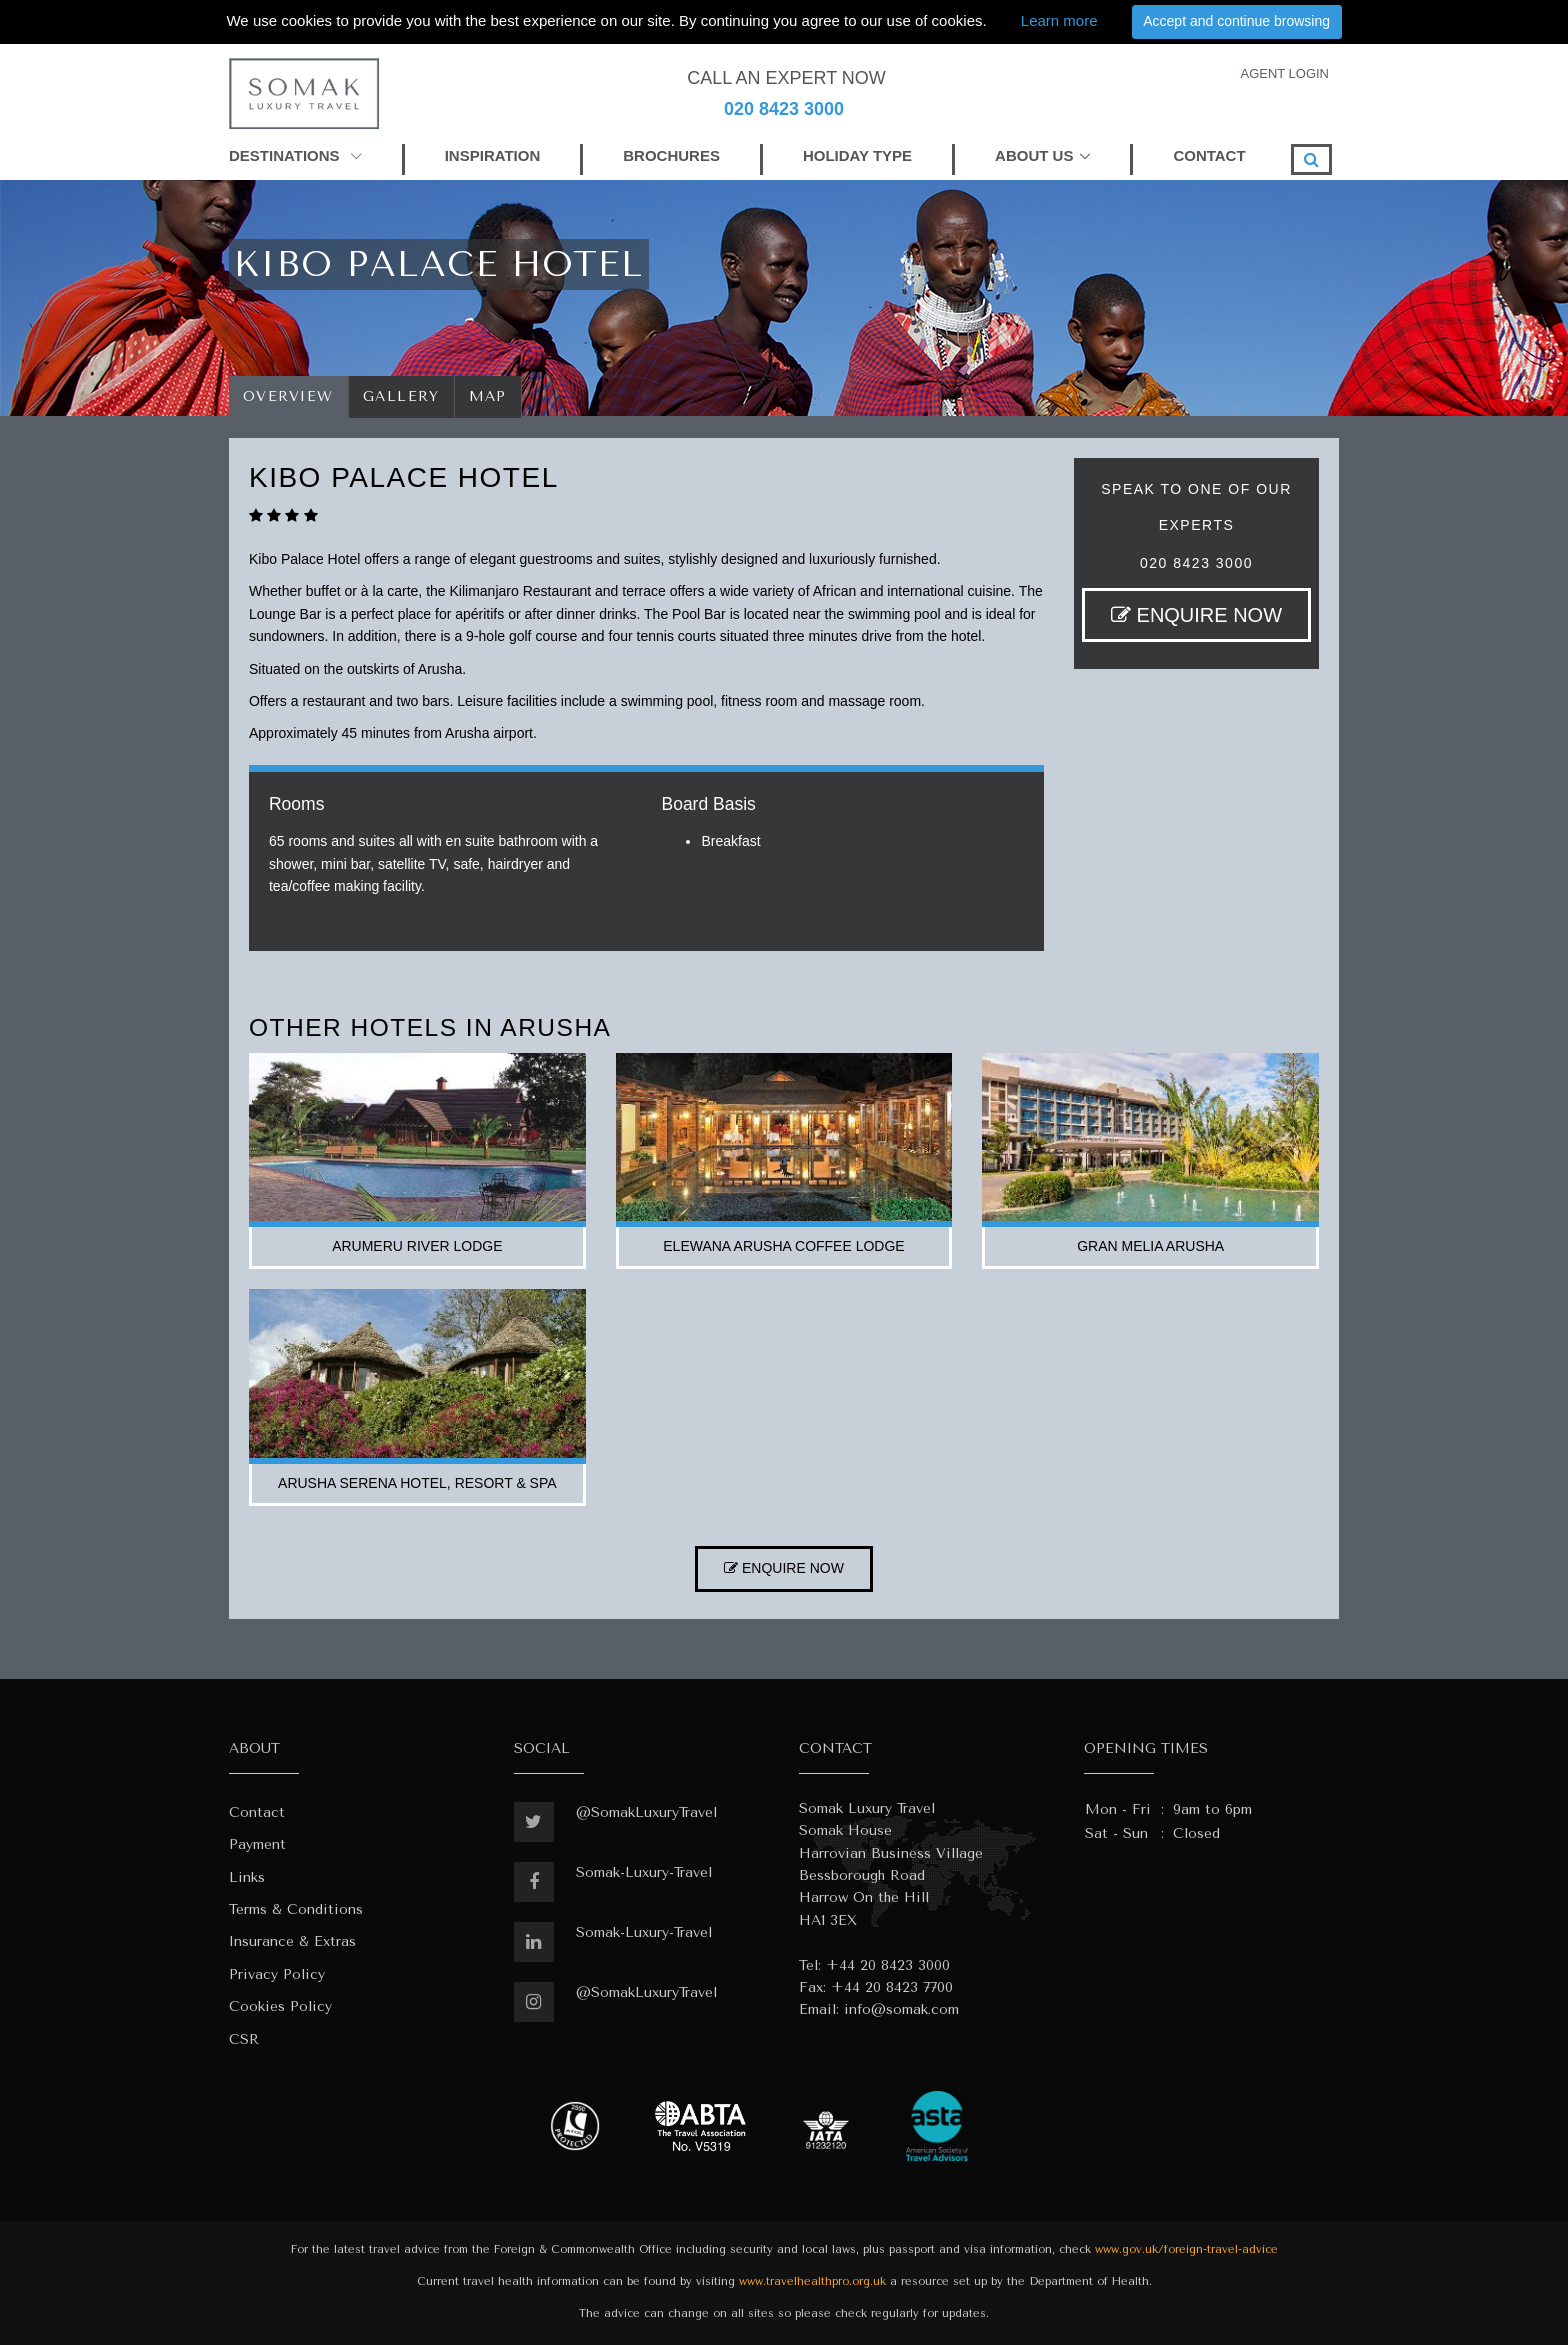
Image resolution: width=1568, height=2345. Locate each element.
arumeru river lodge (417, 1246)
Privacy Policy (277, 1974)
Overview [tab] (288, 396)
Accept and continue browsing (1236, 21)
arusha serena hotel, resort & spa (417, 1483)
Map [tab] (488, 396)
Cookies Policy (280, 2006)
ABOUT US (1034, 155)
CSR (244, 2039)
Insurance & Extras (292, 1941)
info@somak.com (901, 2009)
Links (247, 1877)
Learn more (1059, 20)
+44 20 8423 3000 (888, 1965)
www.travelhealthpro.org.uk (812, 2281)
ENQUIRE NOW (1196, 615)
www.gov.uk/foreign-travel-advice (1186, 2249)
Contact (257, 1812)
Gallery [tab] (401, 396)
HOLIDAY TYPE (857, 155)
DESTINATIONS (295, 155)
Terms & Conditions (296, 1909)
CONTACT (1209, 155)
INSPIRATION (493, 155)
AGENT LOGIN (1284, 73)
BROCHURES (671, 155)
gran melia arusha (1150, 1246)
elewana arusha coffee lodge (783, 1246)
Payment (257, 1844)
